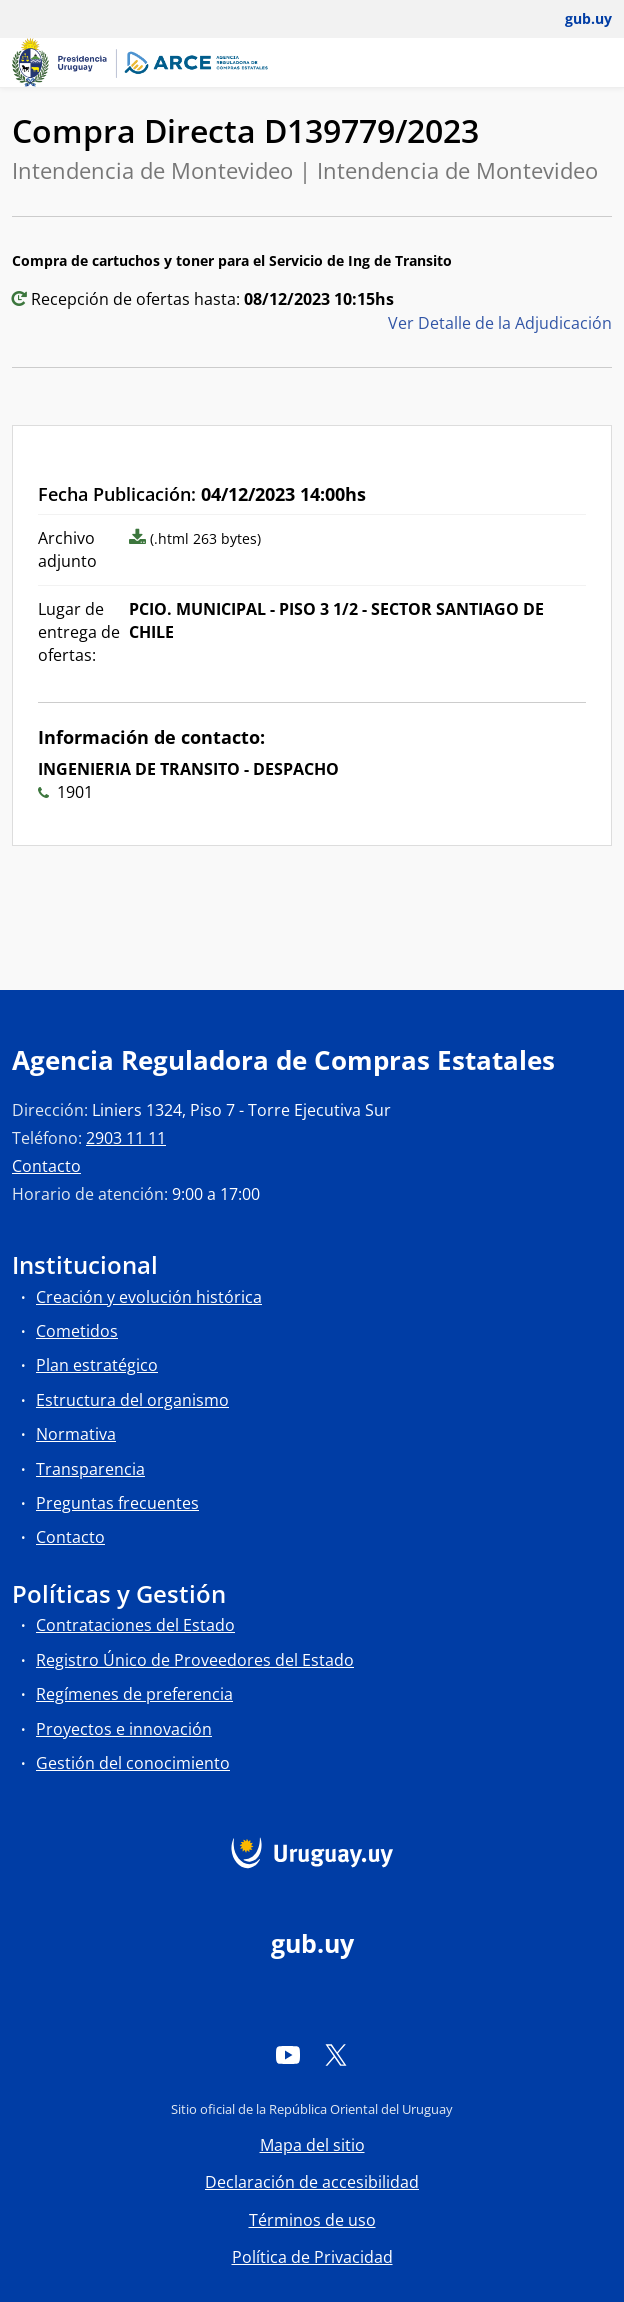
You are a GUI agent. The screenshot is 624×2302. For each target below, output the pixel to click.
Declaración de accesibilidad (312, 2182)
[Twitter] (336, 2055)
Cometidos (77, 1331)
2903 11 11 (126, 1138)
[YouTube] (288, 2055)
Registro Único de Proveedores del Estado (195, 1660)
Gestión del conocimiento (133, 1763)
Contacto (46, 1166)
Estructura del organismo (132, 1400)
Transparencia (90, 1469)
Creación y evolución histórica (149, 1297)
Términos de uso (312, 2220)
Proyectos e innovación (124, 1729)
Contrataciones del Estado (135, 1625)
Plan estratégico (97, 1365)
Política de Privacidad (312, 2257)
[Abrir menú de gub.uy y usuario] (574, 19)
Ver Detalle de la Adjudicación (500, 323)
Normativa (76, 1434)
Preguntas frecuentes (117, 1503)
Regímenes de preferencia (134, 1694)
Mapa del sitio (312, 2145)
